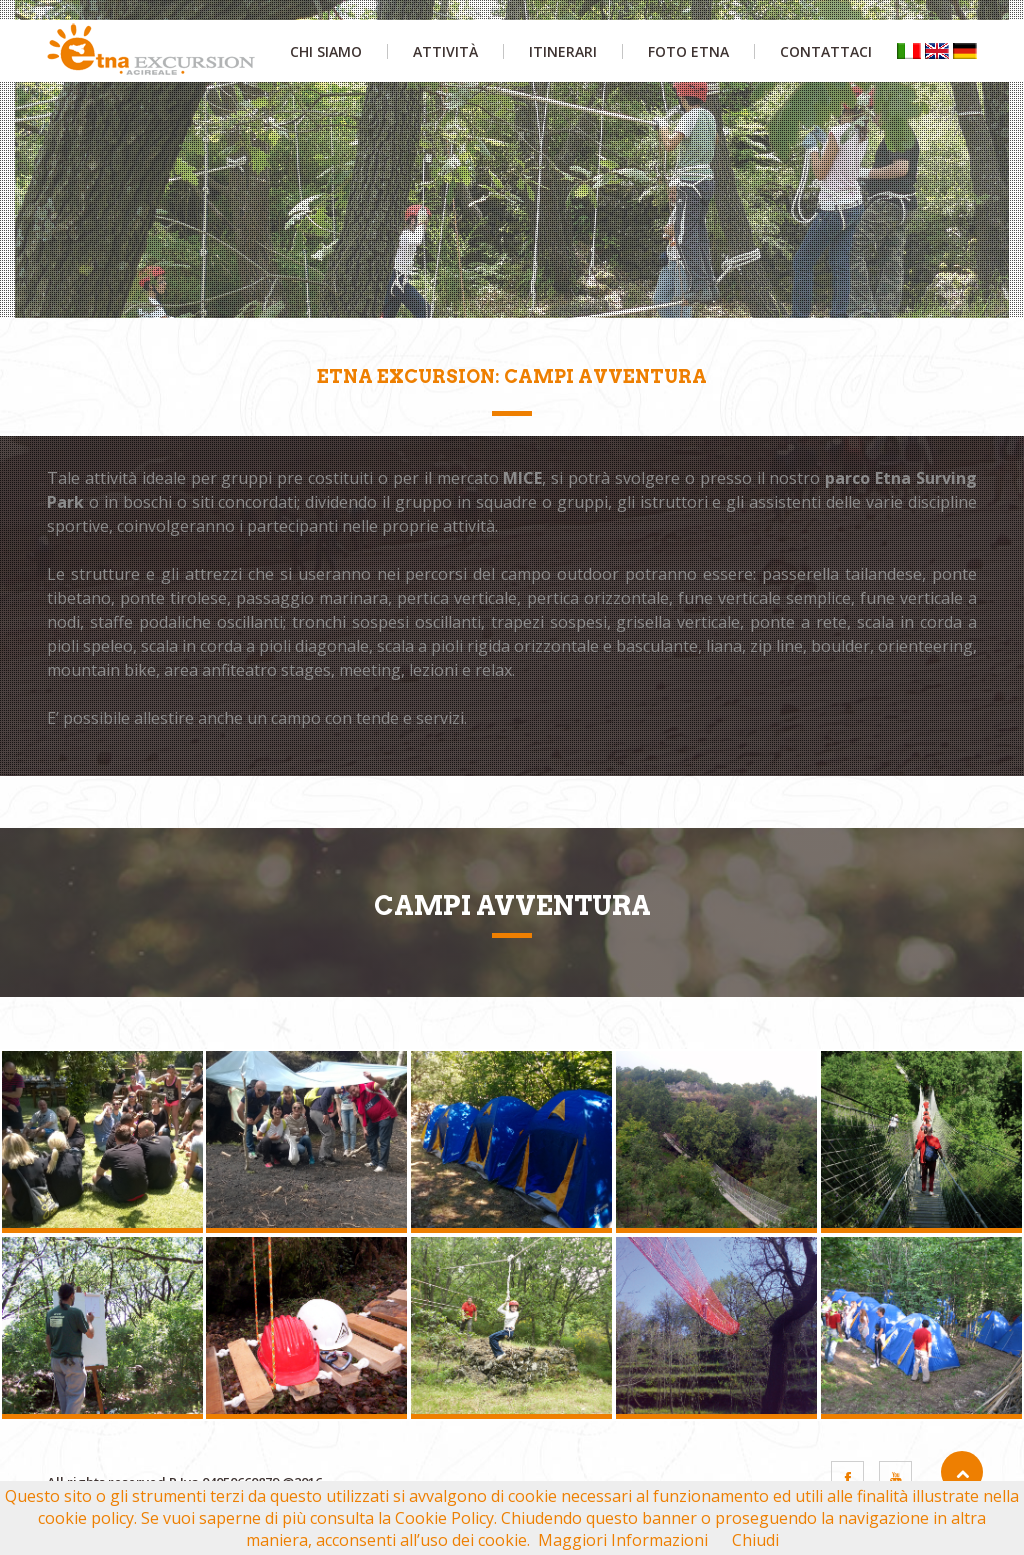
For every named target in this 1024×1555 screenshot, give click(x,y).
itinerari (563, 51)
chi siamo (326, 51)
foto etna (688, 51)
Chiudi (755, 1540)
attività (445, 51)
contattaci (826, 51)
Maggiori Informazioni (623, 1540)
